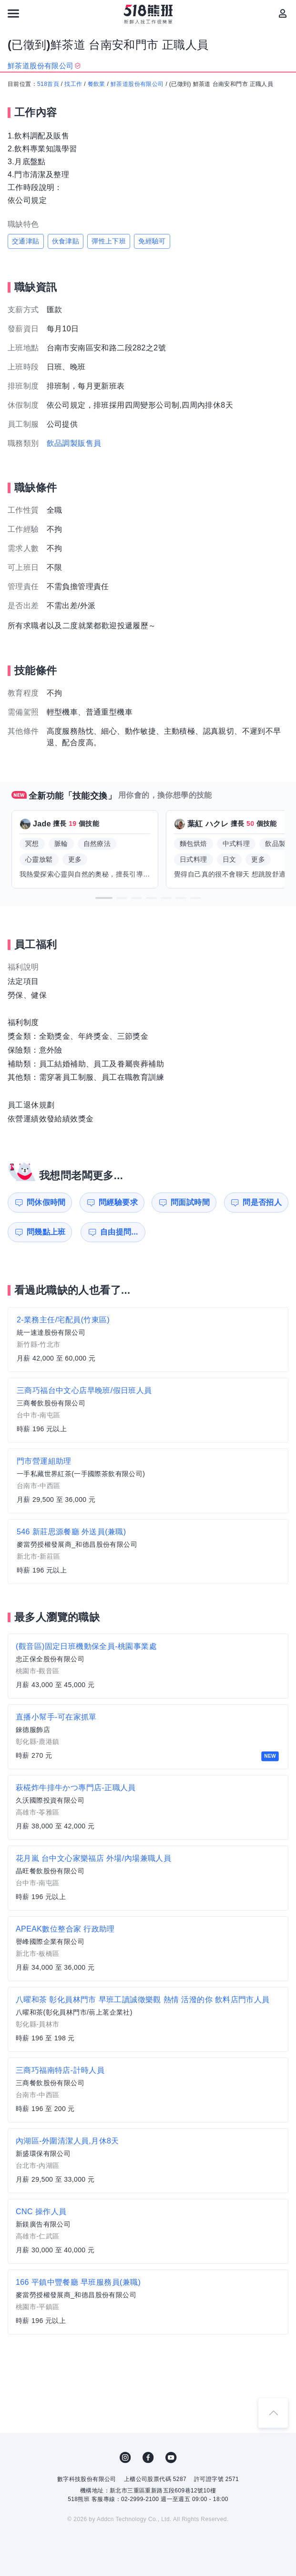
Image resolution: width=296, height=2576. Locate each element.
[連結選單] (13, 13)
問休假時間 (46, 1202)
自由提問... (119, 1232)
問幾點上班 (46, 1232)
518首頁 (48, 84)
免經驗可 (152, 241)
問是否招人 (262, 1202)
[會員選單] (282, 13)
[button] (103, 898)
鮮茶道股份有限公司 (137, 84)
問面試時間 (190, 1202)
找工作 (73, 84)
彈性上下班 (109, 241)
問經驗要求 (118, 1202)
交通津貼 (26, 241)
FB (148, 2457)
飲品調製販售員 (74, 443)
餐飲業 (96, 84)
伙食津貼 (66, 241)
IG (125, 2457)
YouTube (171, 2457)
